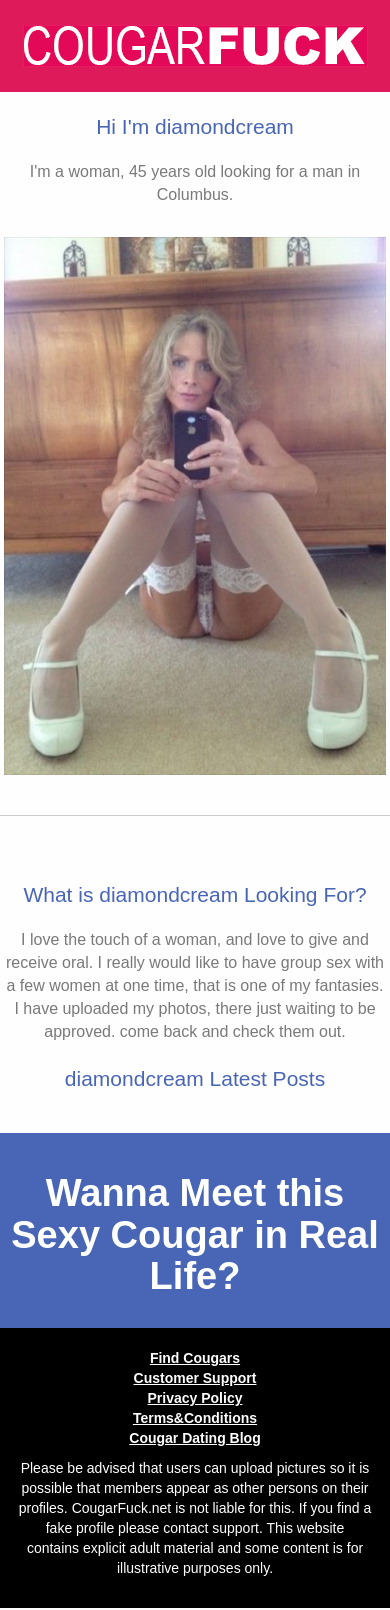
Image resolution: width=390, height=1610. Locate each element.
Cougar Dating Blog (194, 1438)
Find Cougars (195, 1358)
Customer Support (195, 1378)
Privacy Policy (195, 1398)
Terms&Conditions (195, 1418)
